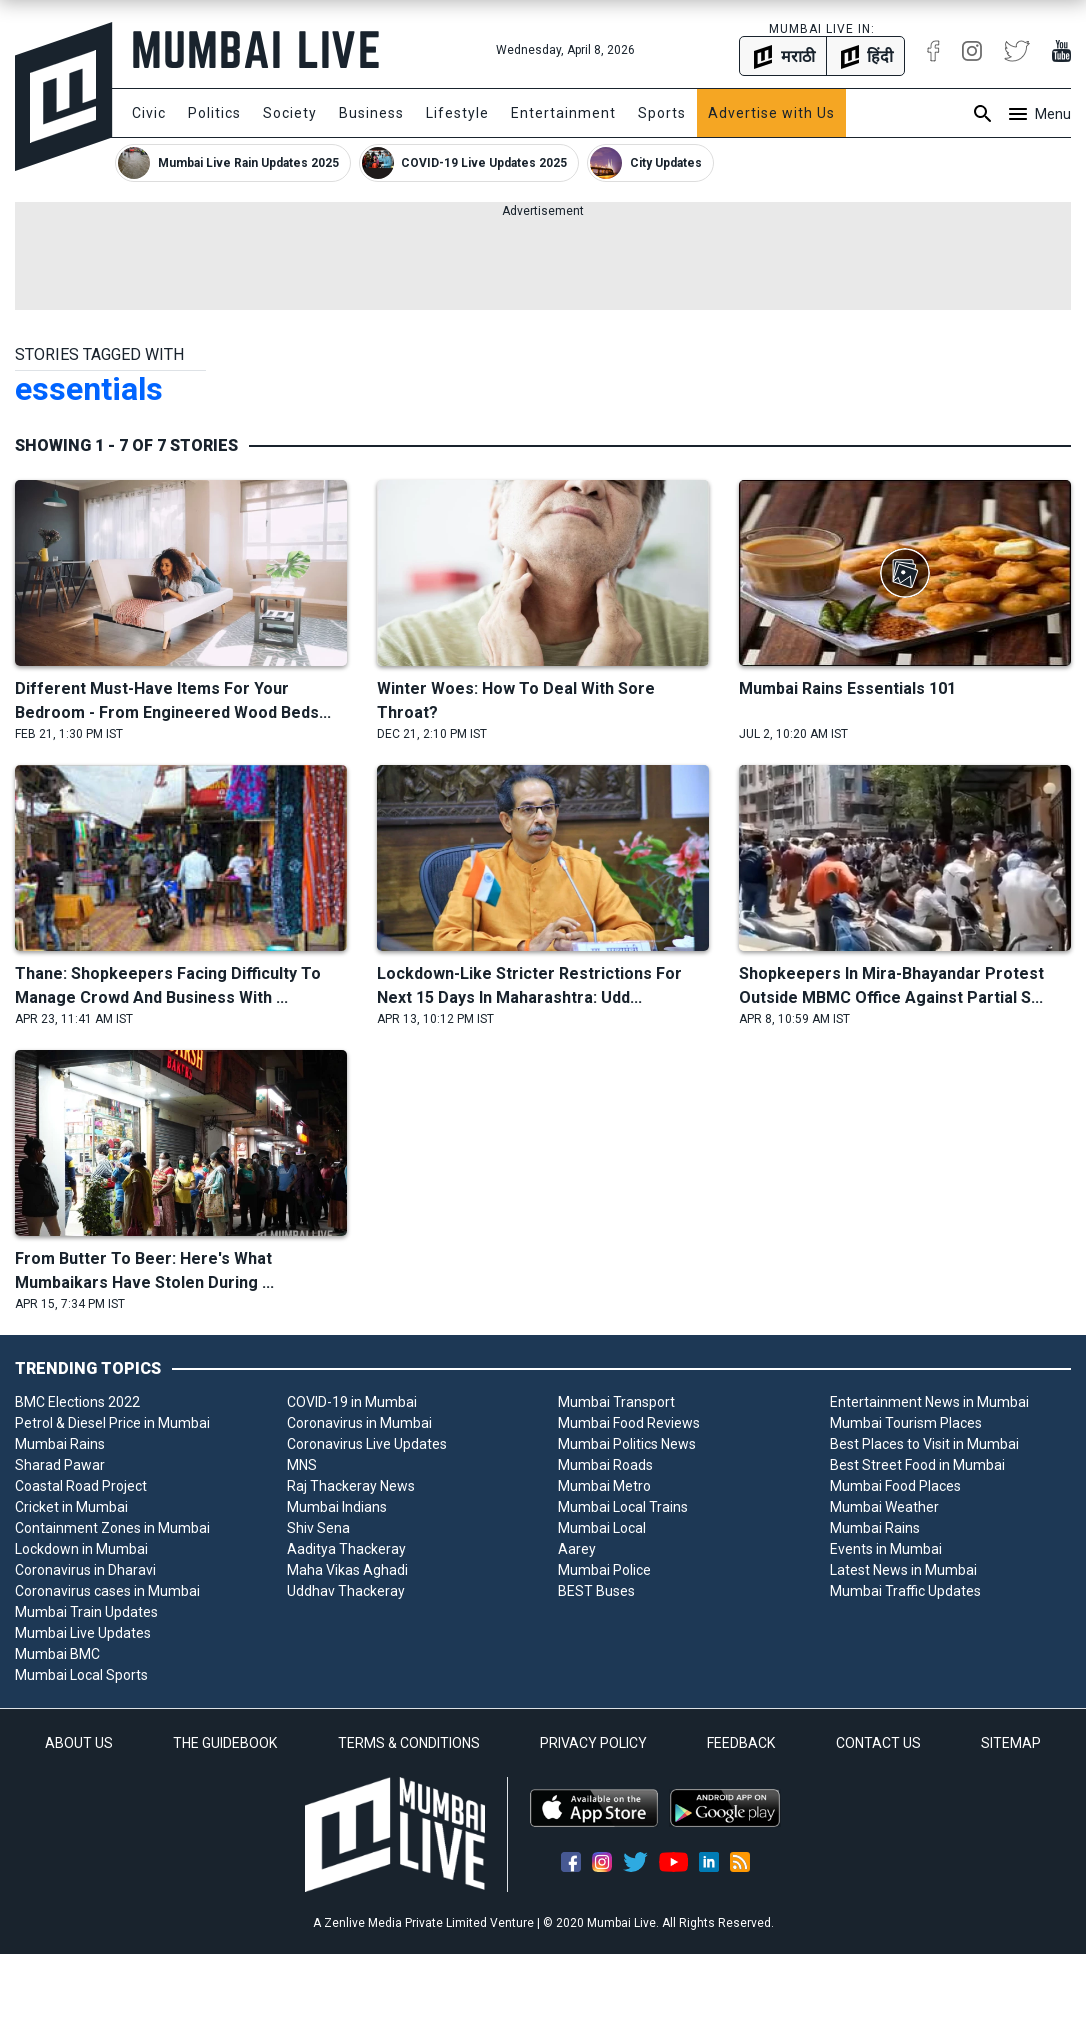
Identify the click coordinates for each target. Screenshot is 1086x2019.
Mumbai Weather (884, 1507)
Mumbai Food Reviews (629, 1423)
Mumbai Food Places (895, 1486)
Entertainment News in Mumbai (929, 1402)
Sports (662, 113)
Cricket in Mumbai (71, 1507)
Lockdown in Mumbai (81, 1549)
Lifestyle (457, 113)
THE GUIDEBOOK (225, 1743)
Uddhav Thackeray (346, 1591)
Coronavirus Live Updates (367, 1444)
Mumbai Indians (337, 1507)
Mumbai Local (602, 1528)
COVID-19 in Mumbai (352, 1402)
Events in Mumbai (886, 1549)
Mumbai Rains (60, 1444)
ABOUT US (79, 1743)
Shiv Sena (318, 1528)
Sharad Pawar (60, 1465)
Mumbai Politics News (627, 1444)
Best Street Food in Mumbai (917, 1465)
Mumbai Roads (605, 1465)
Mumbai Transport (616, 1402)
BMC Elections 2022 (77, 1402)
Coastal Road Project (81, 1486)
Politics (214, 113)
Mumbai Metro (604, 1486)
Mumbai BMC (57, 1654)
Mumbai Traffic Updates (905, 1591)
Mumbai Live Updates (83, 1633)
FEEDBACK (741, 1743)
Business (371, 113)
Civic (149, 113)
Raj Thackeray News (351, 1486)
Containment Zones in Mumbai (112, 1528)
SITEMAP (1011, 1743)
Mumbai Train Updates (86, 1612)
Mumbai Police (604, 1570)
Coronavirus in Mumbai (359, 1423)
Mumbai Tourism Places (906, 1423)
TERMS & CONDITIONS (409, 1743)
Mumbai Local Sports (81, 1675)
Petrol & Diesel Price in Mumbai (112, 1423)
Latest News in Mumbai (903, 1570)
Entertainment (563, 113)
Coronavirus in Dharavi (85, 1570)
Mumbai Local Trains (623, 1507)
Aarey (577, 1549)
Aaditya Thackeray (346, 1549)
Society (290, 113)
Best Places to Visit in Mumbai (924, 1444)
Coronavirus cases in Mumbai (107, 1591)
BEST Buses (596, 1591)
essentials (89, 389)
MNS (302, 1465)
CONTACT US (878, 1743)
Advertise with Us (771, 113)
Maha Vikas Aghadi (347, 1570)
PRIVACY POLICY (593, 1743)
